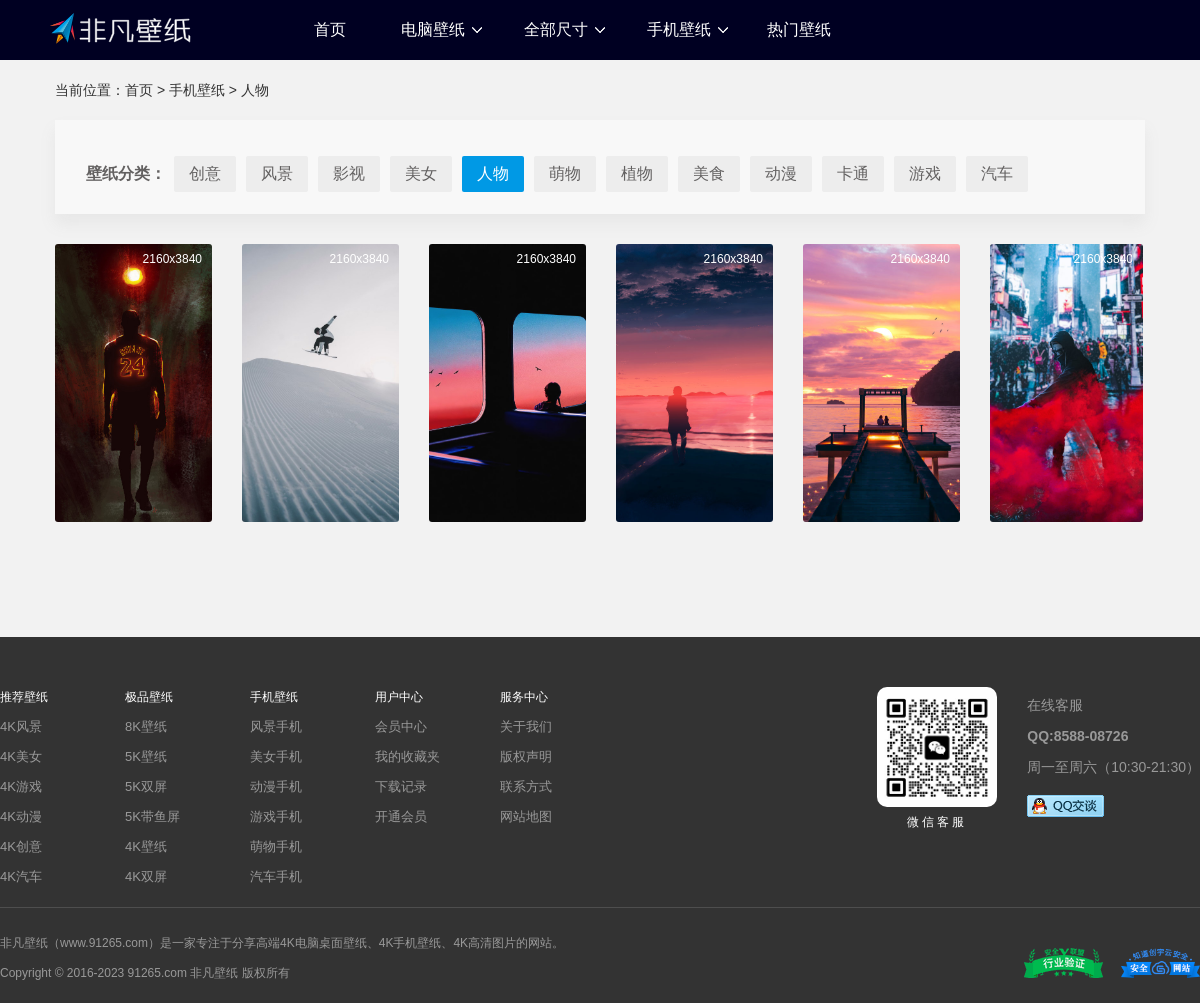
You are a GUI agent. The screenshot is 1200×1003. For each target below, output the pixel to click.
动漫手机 (276, 786)
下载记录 (401, 786)
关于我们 (526, 726)
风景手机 (276, 726)
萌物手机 (276, 846)
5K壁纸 (146, 756)
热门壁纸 (799, 29)
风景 (277, 173)
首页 (330, 29)
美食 (709, 173)
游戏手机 (276, 816)
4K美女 (21, 756)
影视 (349, 173)
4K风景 (21, 726)
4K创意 (21, 846)
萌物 (565, 173)
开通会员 (401, 816)
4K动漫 (21, 816)
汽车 (997, 173)
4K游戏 (21, 786)
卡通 (853, 173)
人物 (255, 90)
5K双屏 (146, 786)
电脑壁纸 (433, 29)
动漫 (781, 173)
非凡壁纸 (120, 27)
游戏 (925, 173)
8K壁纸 (146, 726)
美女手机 (276, 756)
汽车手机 (276, 876)
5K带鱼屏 (152, 816)
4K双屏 (146, 876)
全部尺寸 (556, 29)
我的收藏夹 (407, 756)
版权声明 (526, 756)
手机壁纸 (679, 29)
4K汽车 (21, 876)
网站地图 (526, 816)
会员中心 (401, 726)
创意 (205, 173)
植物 (637, 173)
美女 (421, 173)
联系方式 (526, 786)
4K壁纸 (146, 846)
